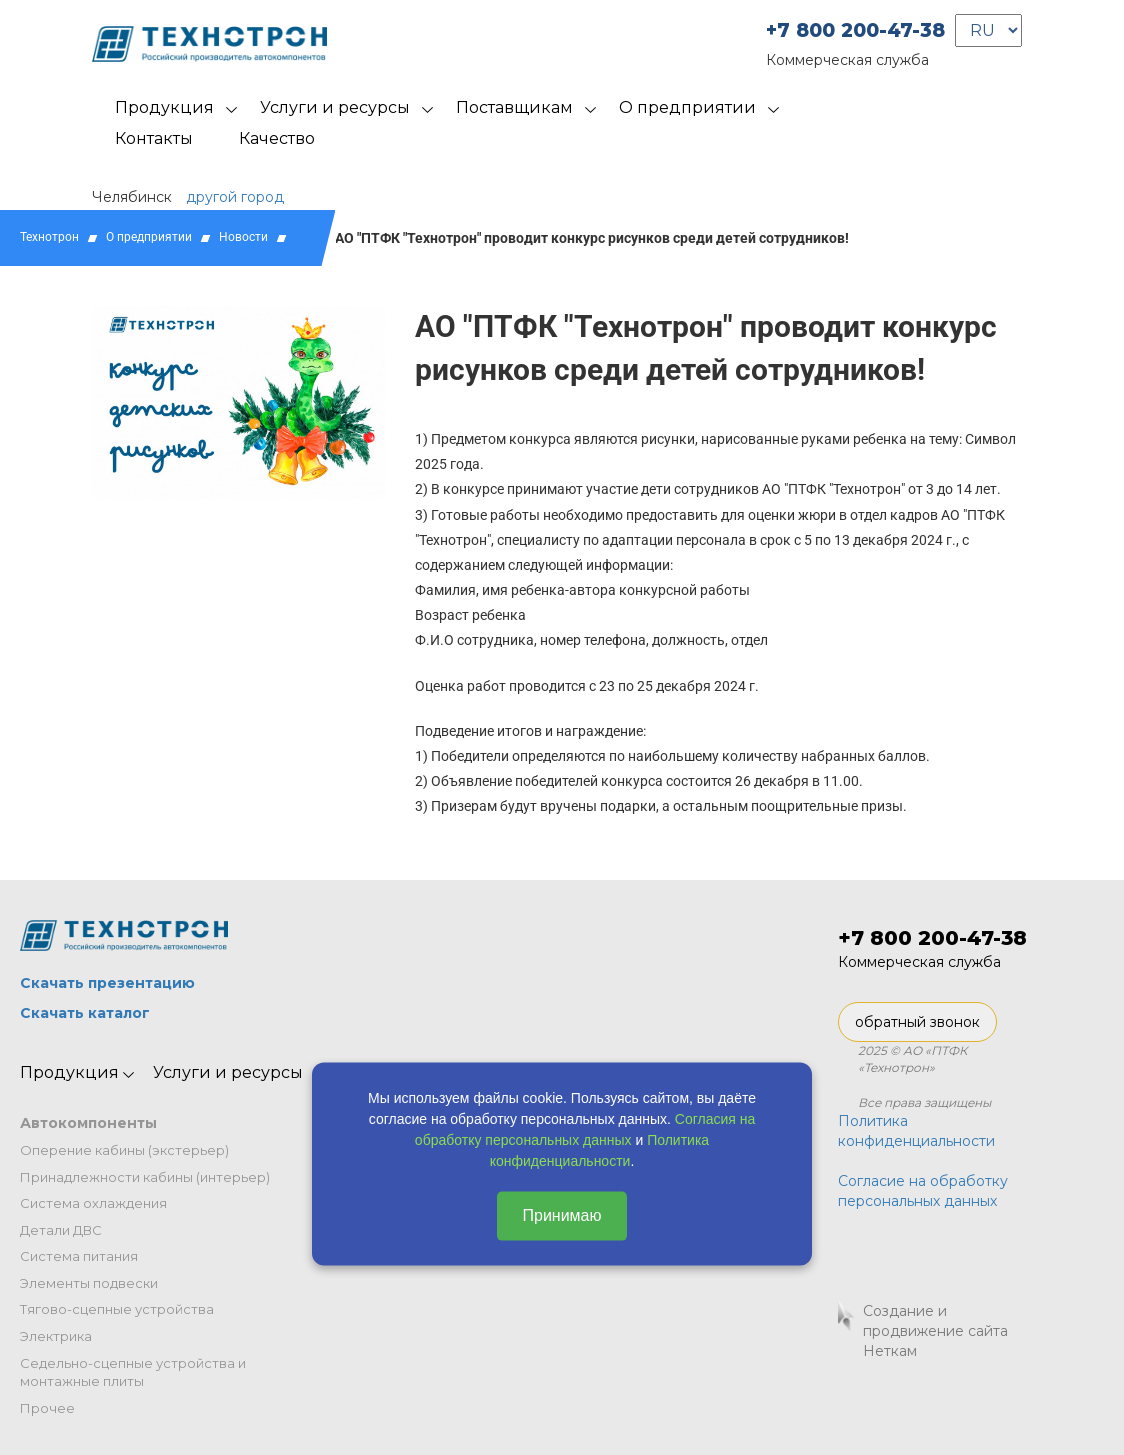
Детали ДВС (61, 1230)
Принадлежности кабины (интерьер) (145, 1177)
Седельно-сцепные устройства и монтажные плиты (133, 1372)
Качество (277, 138)
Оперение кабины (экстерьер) (124, 1150)
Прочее (47, 1408)
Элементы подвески (89, 1283)
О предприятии (687, 107)
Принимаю (561, 1215)
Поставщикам (514, 107)
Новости (243, 237)
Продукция (164, 107)
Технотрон (49, 237)
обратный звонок (917, 1022)
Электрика (56, 1336)
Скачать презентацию (107, 983)
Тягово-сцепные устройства (117, 1309)
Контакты (154, 138)
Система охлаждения (93, 1203)
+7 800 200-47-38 (855, 30)
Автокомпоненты (88, 1123)
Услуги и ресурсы (335, 107)
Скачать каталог (85, 1013)
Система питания (79, 1256)
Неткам (890, 1351)
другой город (235, 197)
